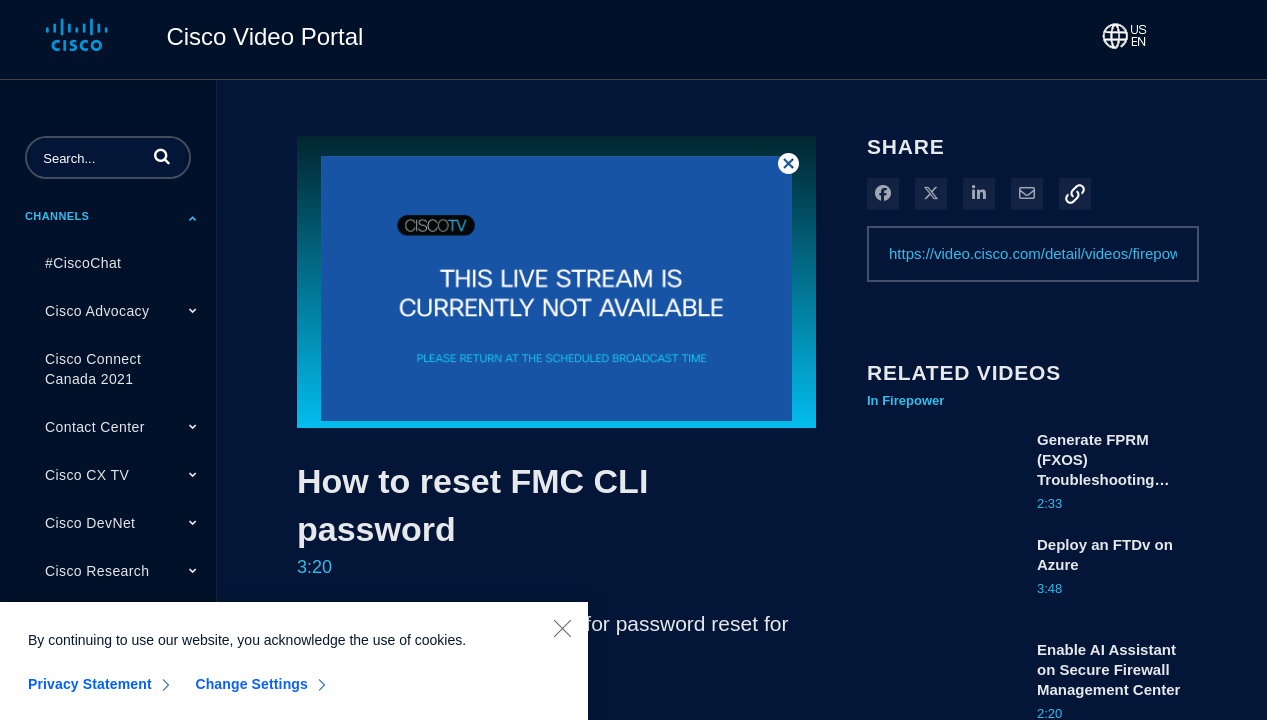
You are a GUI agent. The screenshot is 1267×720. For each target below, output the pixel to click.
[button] (162, 156)
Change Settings (251, 695)
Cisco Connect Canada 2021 (93, 369)
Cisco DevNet (90, 523)
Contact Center (95, 427)
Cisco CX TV (87, 475)
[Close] (562, 639)
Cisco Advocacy (97, 311)
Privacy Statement (90, 695)
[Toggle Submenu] (193, 218)
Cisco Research (97, 571)
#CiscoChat (83, 263)
